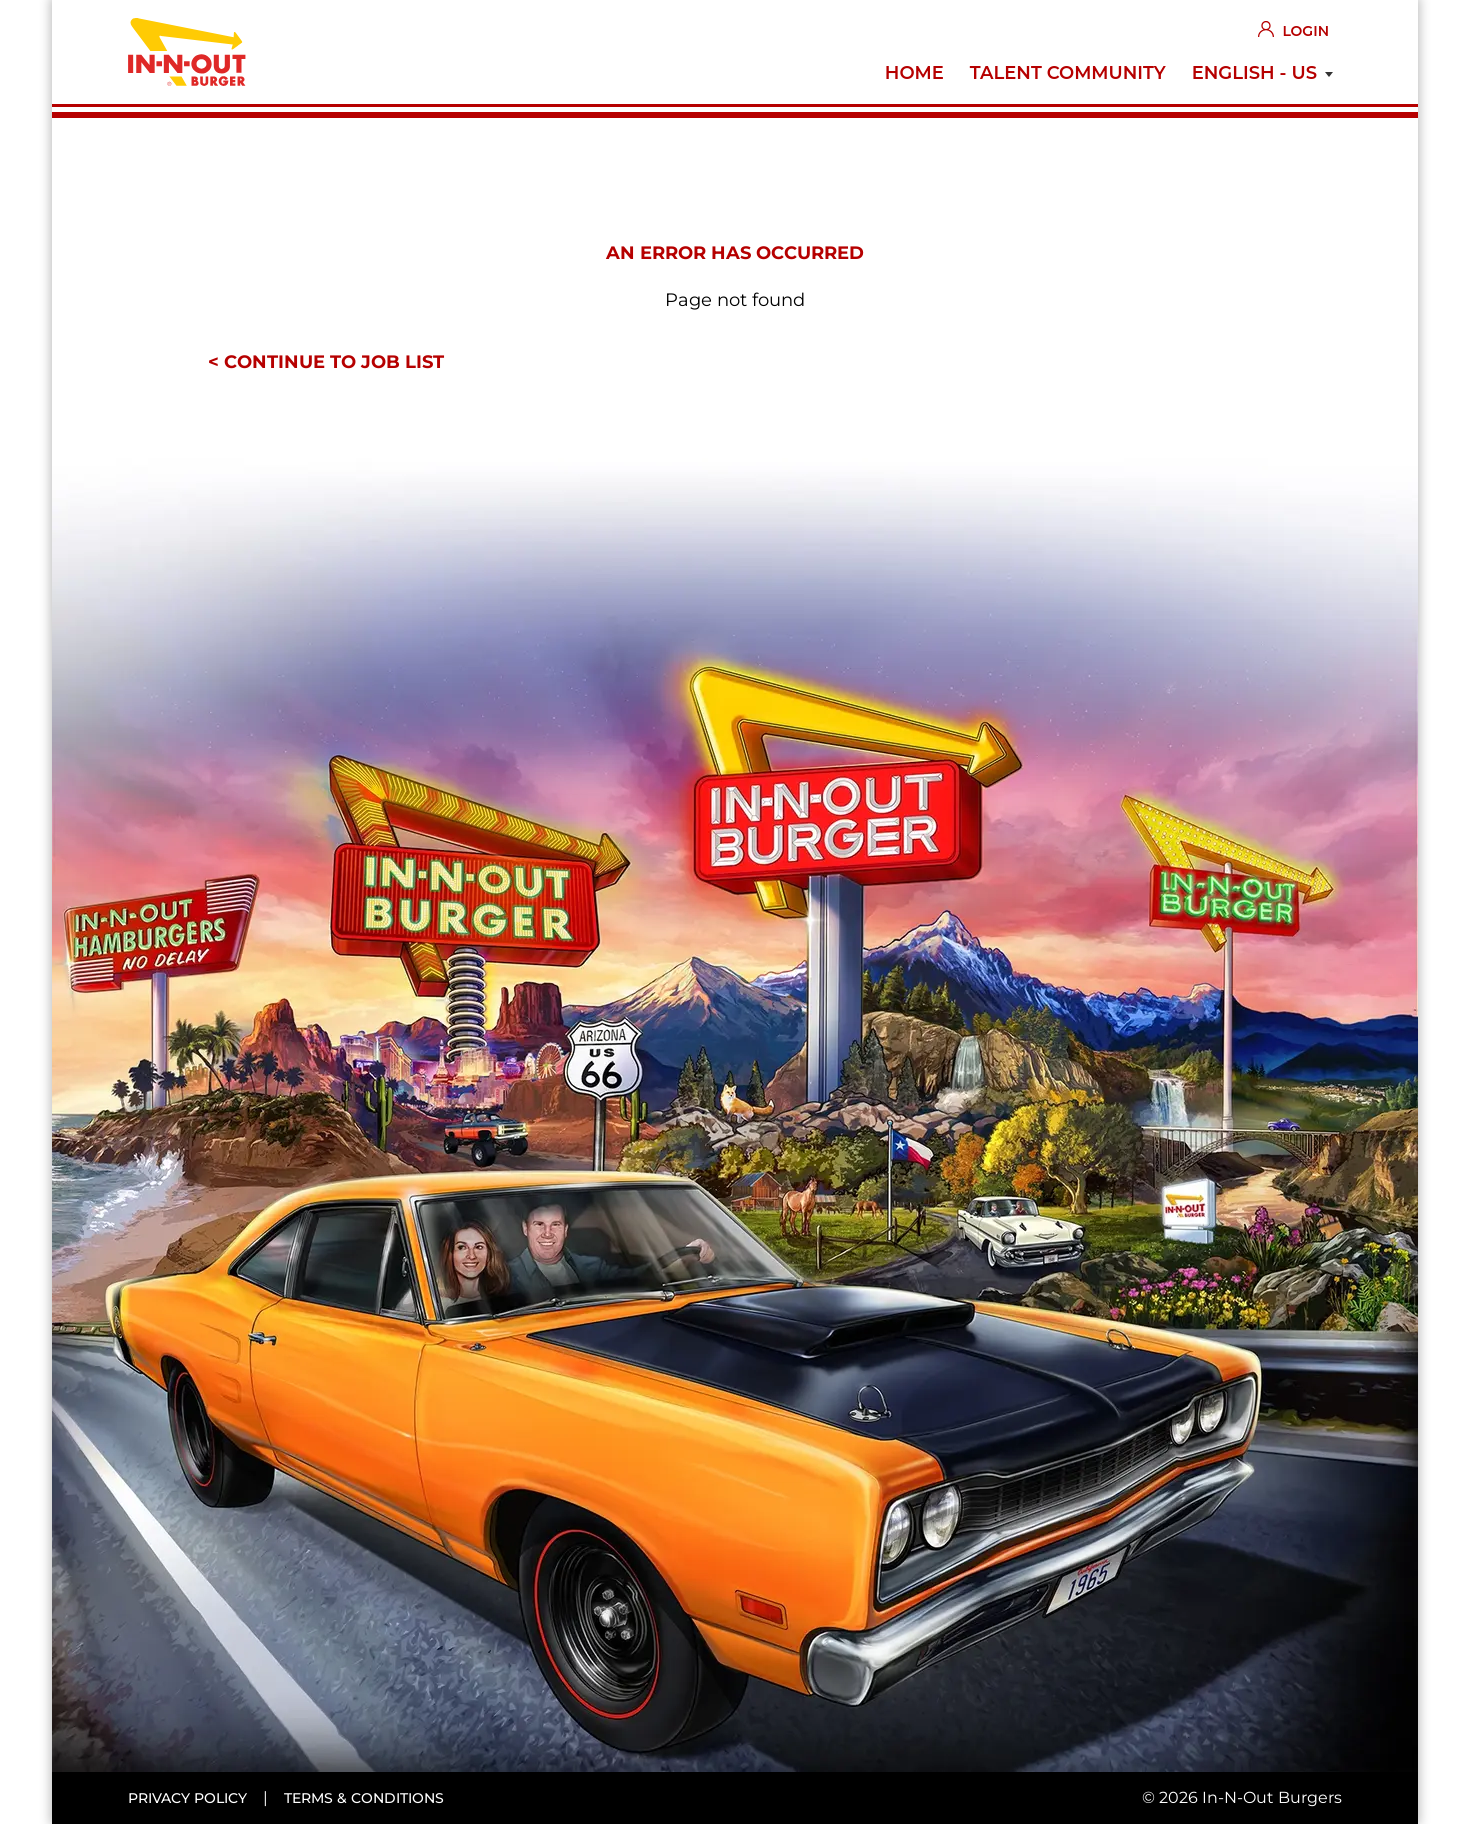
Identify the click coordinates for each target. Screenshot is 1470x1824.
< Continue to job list (326, 362)
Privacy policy (187, 1798)
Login (1305, 31)
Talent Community (1068, 73)
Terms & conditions (364, 1798)
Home (914, 73)
